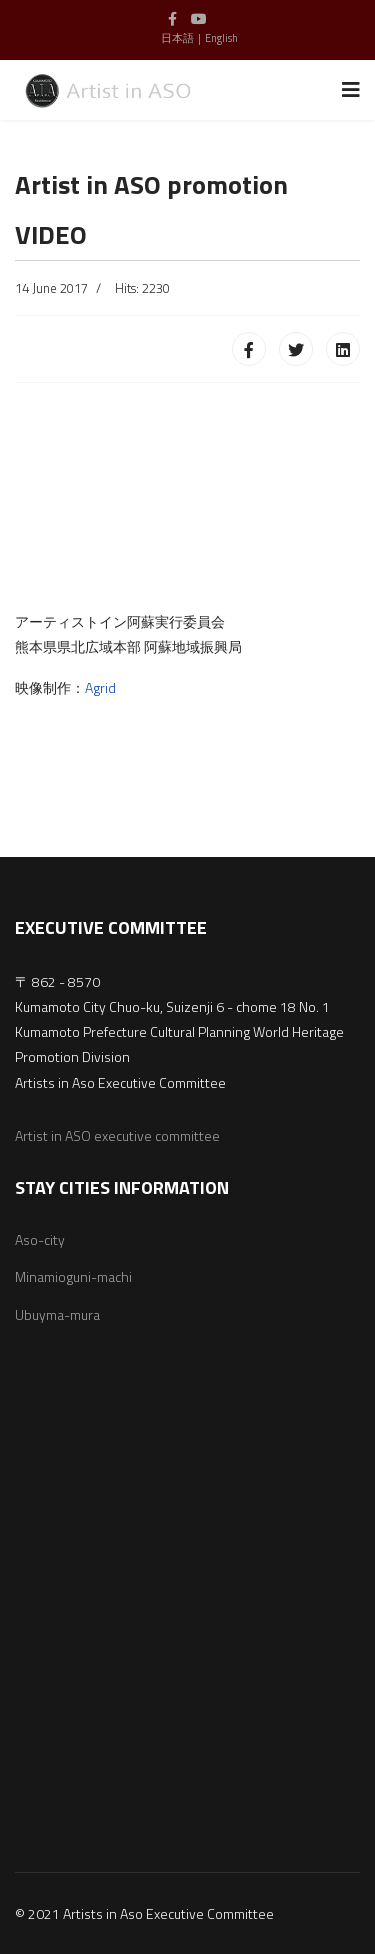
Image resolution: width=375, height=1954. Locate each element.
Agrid (100, 687)
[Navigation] (351, 90)
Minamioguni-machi (73, 1276)
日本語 (177, 38)
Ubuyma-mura (57, 1314)
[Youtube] (199, 18)
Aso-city (40, 1239)
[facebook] (172, 18)
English (221, 38)
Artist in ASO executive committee (117, 1135)
